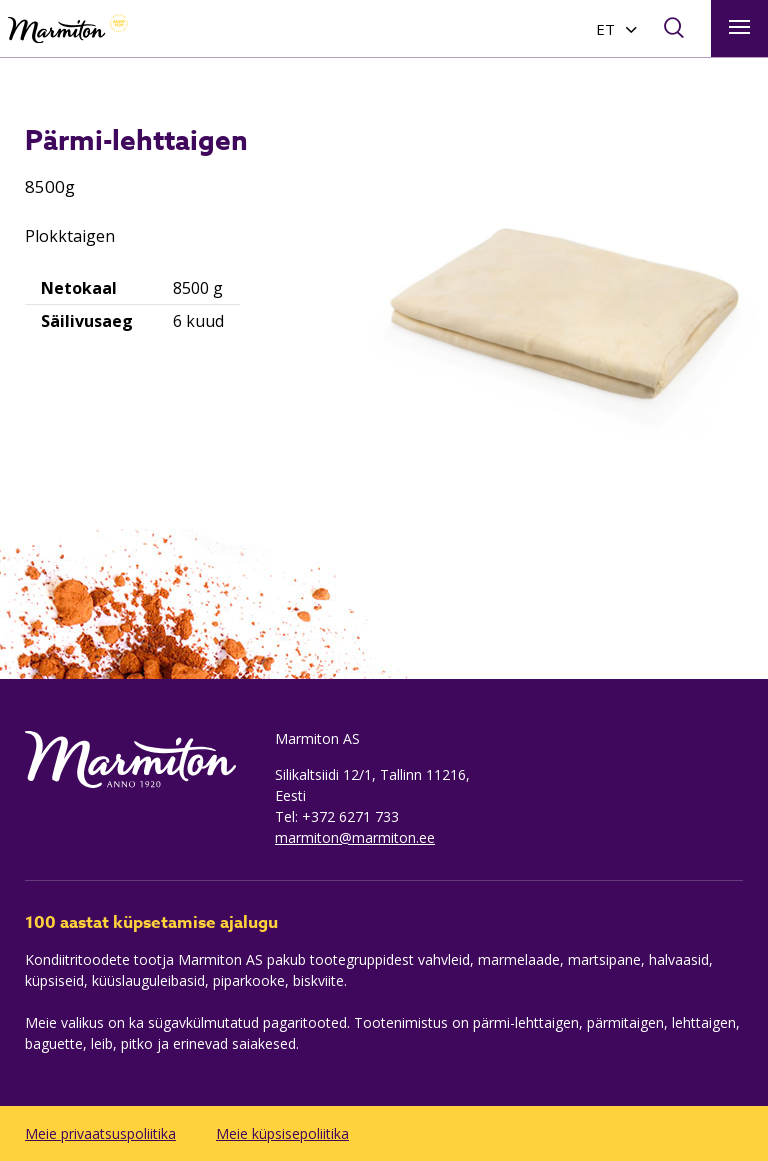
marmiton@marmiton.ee (355, 837)
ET (605, 29)
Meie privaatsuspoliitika (100, 1133)
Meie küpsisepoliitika (282, 1133)
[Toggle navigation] (739, 28)
